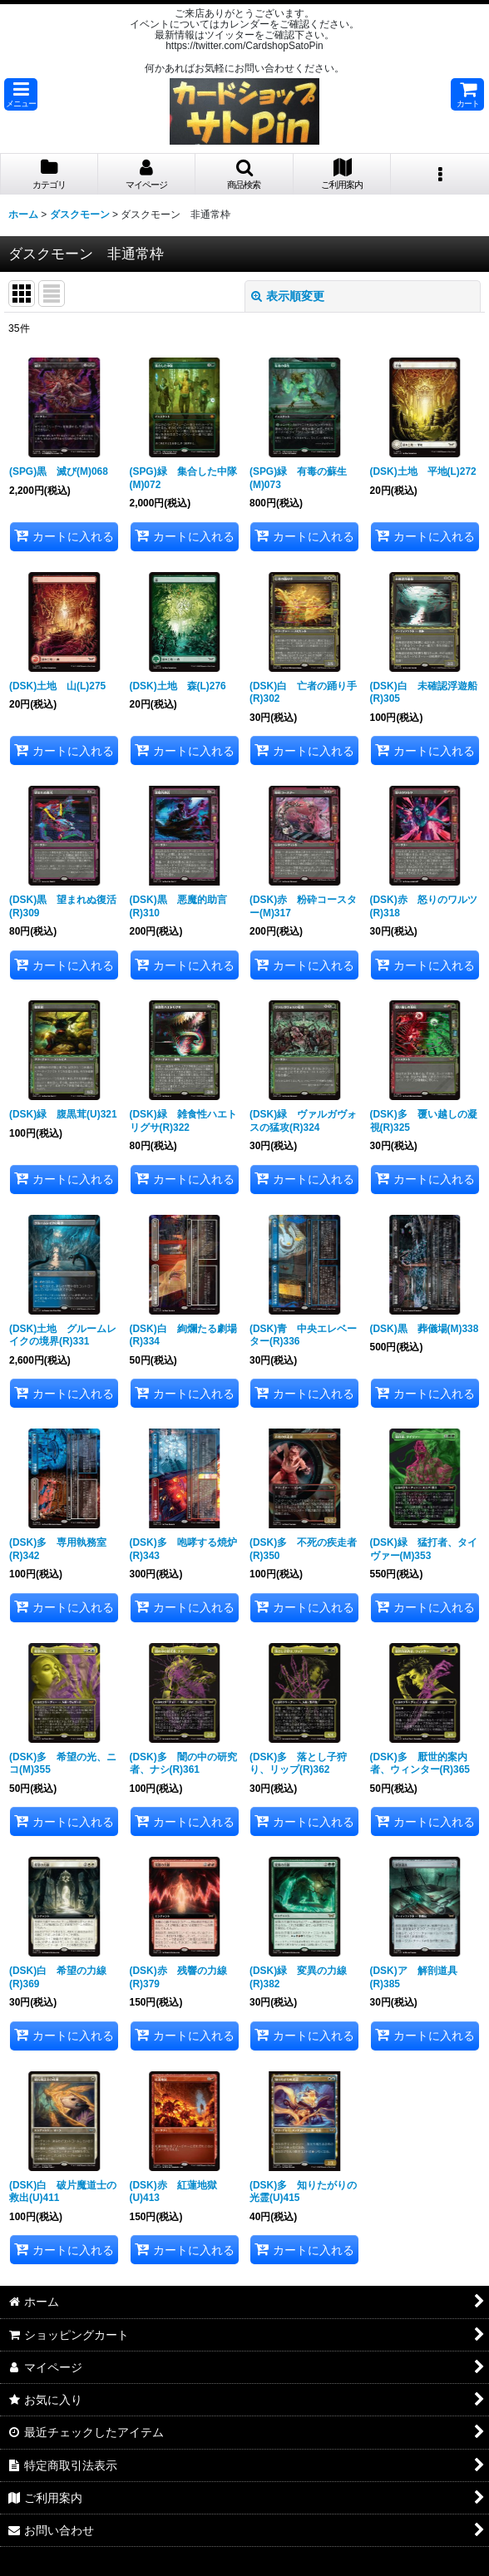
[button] (20, 94)
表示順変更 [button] (287, 296)
